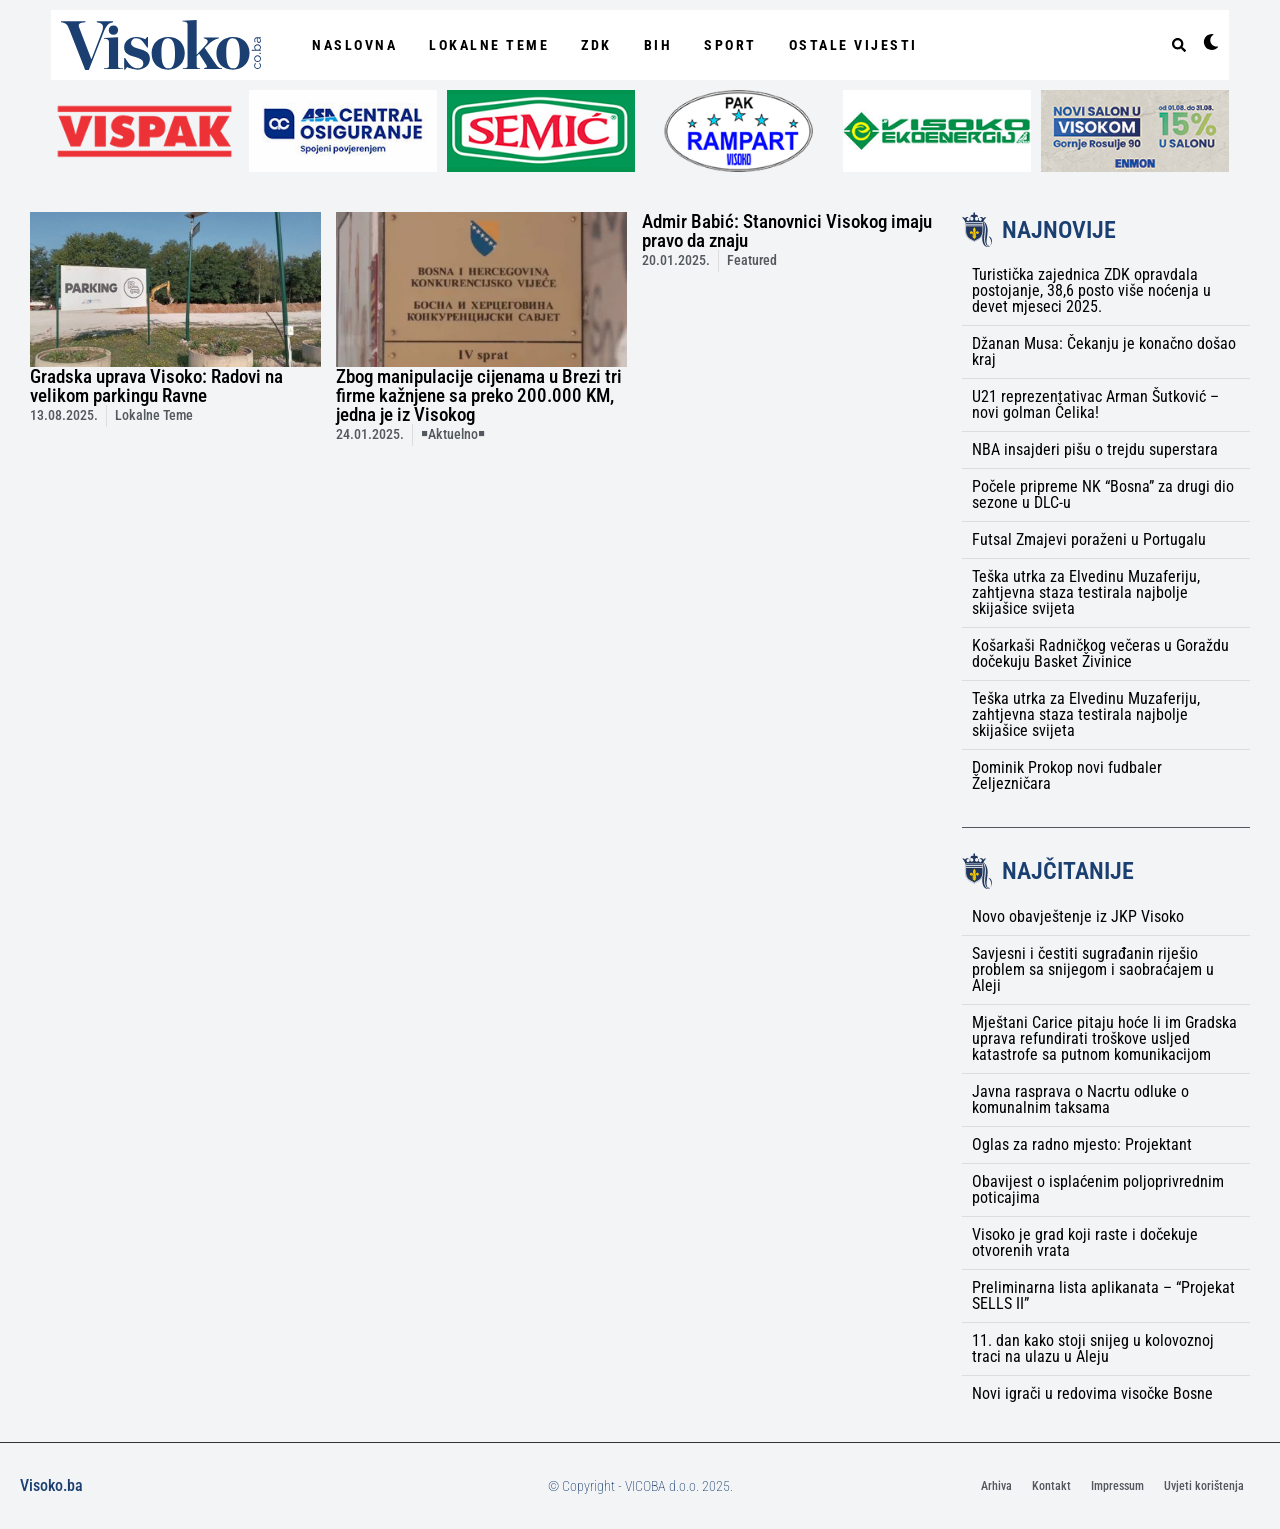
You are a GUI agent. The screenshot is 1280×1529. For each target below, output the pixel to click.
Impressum (1117, 1486)
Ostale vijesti (853, 45)
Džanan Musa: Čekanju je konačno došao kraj (1104, 351)
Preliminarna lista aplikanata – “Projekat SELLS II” (1103, 1295)
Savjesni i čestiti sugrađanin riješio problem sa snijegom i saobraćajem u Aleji (1093, 969)
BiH (658, 45)
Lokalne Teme (489, 45)
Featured (752, 260)
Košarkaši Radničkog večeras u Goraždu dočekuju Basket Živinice (1100, 653)
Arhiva (996, 1486)
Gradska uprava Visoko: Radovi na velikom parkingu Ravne (156, 386)
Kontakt (1051, 1486)
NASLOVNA (354, 45)
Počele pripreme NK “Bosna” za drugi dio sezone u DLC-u (1103, 494)
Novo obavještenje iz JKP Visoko (1078, 916)
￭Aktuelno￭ (453, 434)
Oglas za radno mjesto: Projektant (1082, 1144)
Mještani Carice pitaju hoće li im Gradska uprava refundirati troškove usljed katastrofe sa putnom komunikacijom (1104, 1038)
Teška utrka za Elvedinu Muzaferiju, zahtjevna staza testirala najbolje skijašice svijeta (1086, 592)
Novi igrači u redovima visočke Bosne (1092, 1393)
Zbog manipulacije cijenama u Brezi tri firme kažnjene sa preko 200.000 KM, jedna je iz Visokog (479, 395)
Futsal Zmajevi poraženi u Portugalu (1089, 539)
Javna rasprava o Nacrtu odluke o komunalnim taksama (1080, 1099)
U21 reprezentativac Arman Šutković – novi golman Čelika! (1095, 404)
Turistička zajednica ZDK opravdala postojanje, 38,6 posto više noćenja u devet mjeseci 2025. (1091, 290)
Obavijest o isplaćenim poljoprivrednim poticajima (1098, 1189)
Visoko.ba (51, 1485)
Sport (730, 45)
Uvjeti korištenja (1204, 1486)
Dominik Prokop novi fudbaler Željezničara (1067, 775)
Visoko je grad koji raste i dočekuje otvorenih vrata (1085, 1242)
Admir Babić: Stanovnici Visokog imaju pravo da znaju (787, 231)
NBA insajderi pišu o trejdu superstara (1095, 449)
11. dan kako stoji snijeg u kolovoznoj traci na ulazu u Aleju (1093, 1348)
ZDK (596, 45)
